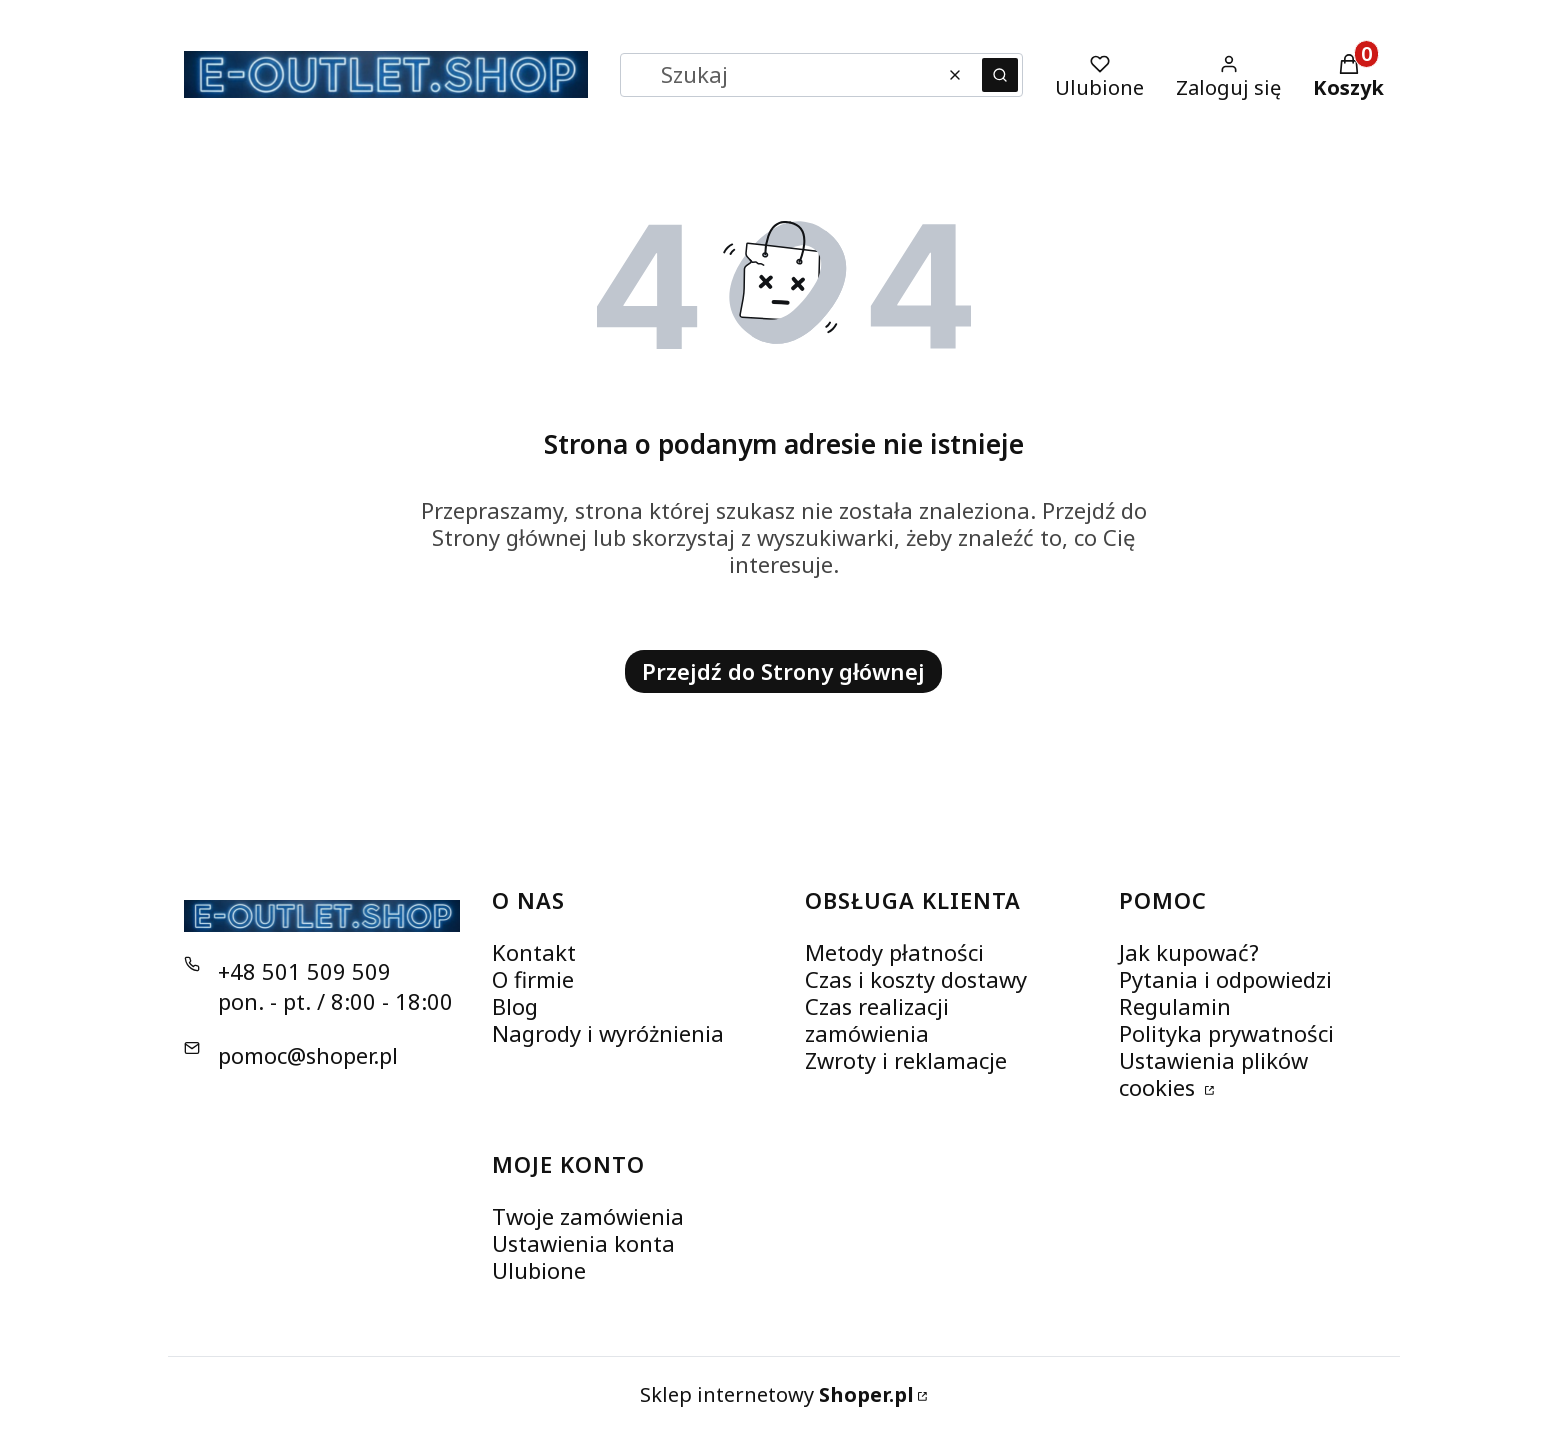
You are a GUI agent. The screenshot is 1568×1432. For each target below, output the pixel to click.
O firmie (533, 979)
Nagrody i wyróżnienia (608, 1033)
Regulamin (1175, 1006)
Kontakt (534, 952)
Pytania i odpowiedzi (1225, 979)
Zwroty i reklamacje (906, 1060)
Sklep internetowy (777, 1394)
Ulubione (539, 1270)
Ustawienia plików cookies (1213, 1073)
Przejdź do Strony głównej (783, 671)
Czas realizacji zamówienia (877, 1019)
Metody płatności (894, 952)
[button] (1000, 75)
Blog (515, 1006)
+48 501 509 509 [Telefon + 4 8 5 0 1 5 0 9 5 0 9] (304, 971)
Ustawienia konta (583, 1243)
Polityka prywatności (1226, 1033)
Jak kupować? (1189, 952)
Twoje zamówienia (588, 1216)
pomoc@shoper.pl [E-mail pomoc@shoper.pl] (308, 1055)
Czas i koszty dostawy (916, 979)
